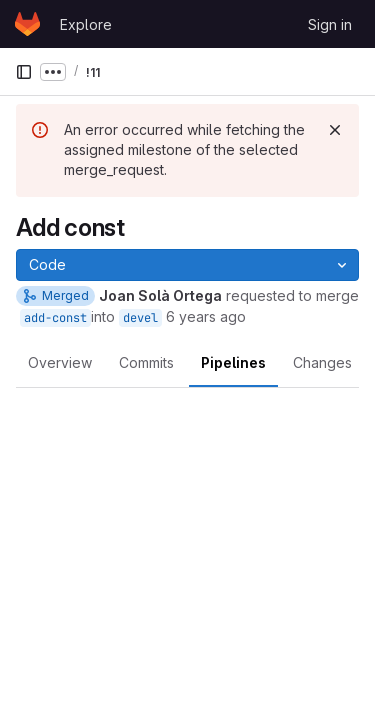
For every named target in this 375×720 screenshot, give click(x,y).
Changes (322, 362)
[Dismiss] (335, 130)
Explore (86, 24)
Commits (146, 362)
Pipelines (233, 362)
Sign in (330, 24)
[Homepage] (27, 24)
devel (140, 318)
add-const (55, 318)
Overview (60, 362)
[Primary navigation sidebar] (24, 72)
